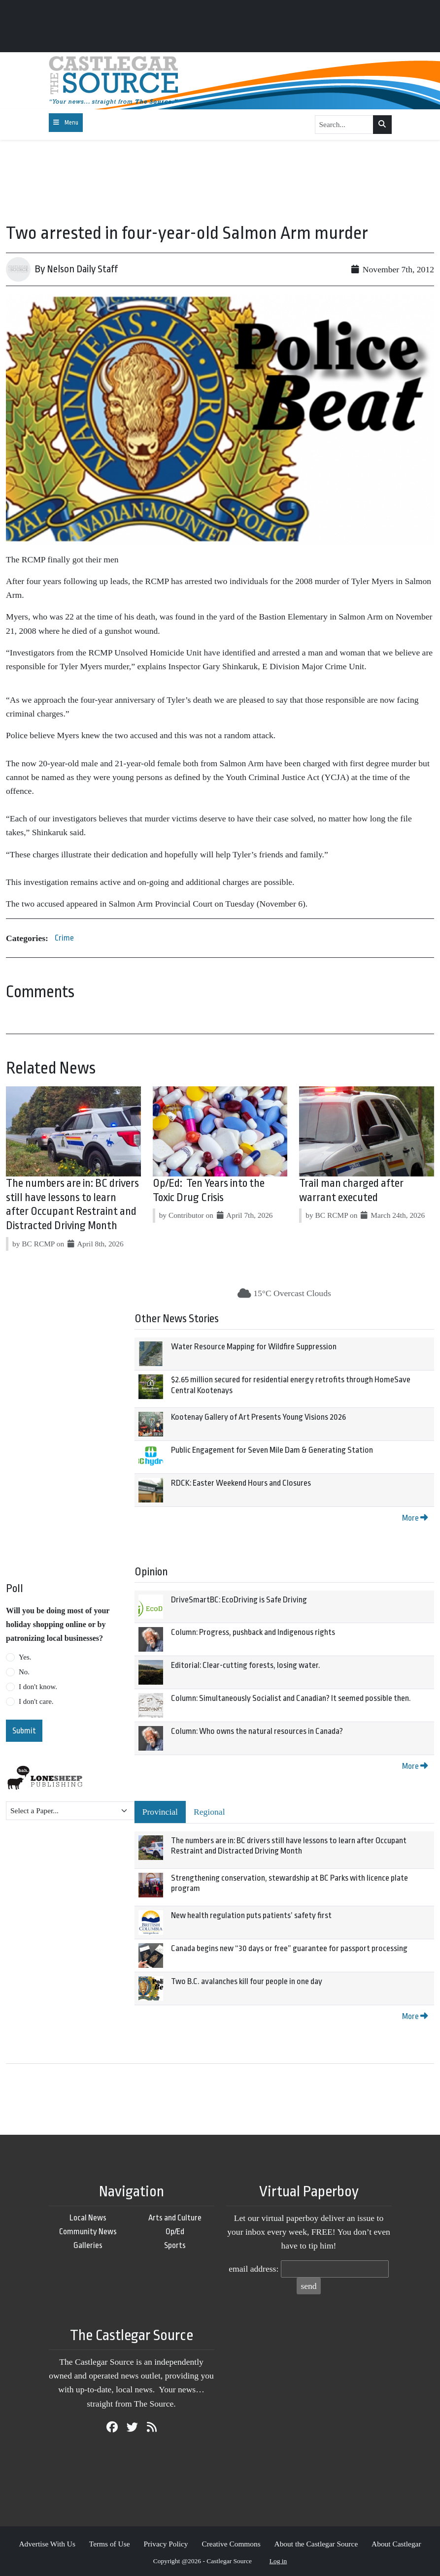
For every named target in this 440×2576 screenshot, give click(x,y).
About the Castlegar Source (316, 2544)
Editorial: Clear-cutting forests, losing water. (245, 1665)
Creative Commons (231, 2544)
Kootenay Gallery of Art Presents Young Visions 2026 (258, 1417)
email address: (253, 2269)
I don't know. (38, 1687)
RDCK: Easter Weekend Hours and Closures (241, 1483)
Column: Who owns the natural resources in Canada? (257, 1731)
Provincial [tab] (160, 1812)
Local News (87, 2217)
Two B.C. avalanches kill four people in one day (246, 1981)
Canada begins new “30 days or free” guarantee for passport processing (289, 1948)
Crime (64, 938)
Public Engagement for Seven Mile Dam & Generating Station (272, 1450)
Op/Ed (175, 2231)
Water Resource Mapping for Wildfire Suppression (254, 1346)
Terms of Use (109, 2544)
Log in (278, 2561)
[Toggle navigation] (66, 122)
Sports (175, 2245)
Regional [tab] (209, 1812)
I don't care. (36, 1701)
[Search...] (344, 124)
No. (24, 1672)
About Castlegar (396, 2544)
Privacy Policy (165, 2544)
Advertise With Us (47, 2544)
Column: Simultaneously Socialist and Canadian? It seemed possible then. (291, 1698)
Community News (88, 2231)
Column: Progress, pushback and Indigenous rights (253, 1632)
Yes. (25, 1657)
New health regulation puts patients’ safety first (251, 1915)
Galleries (87, 2245)
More (415, 1518)
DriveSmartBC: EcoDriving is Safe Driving (239, 1599)
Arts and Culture (175, 2217)
